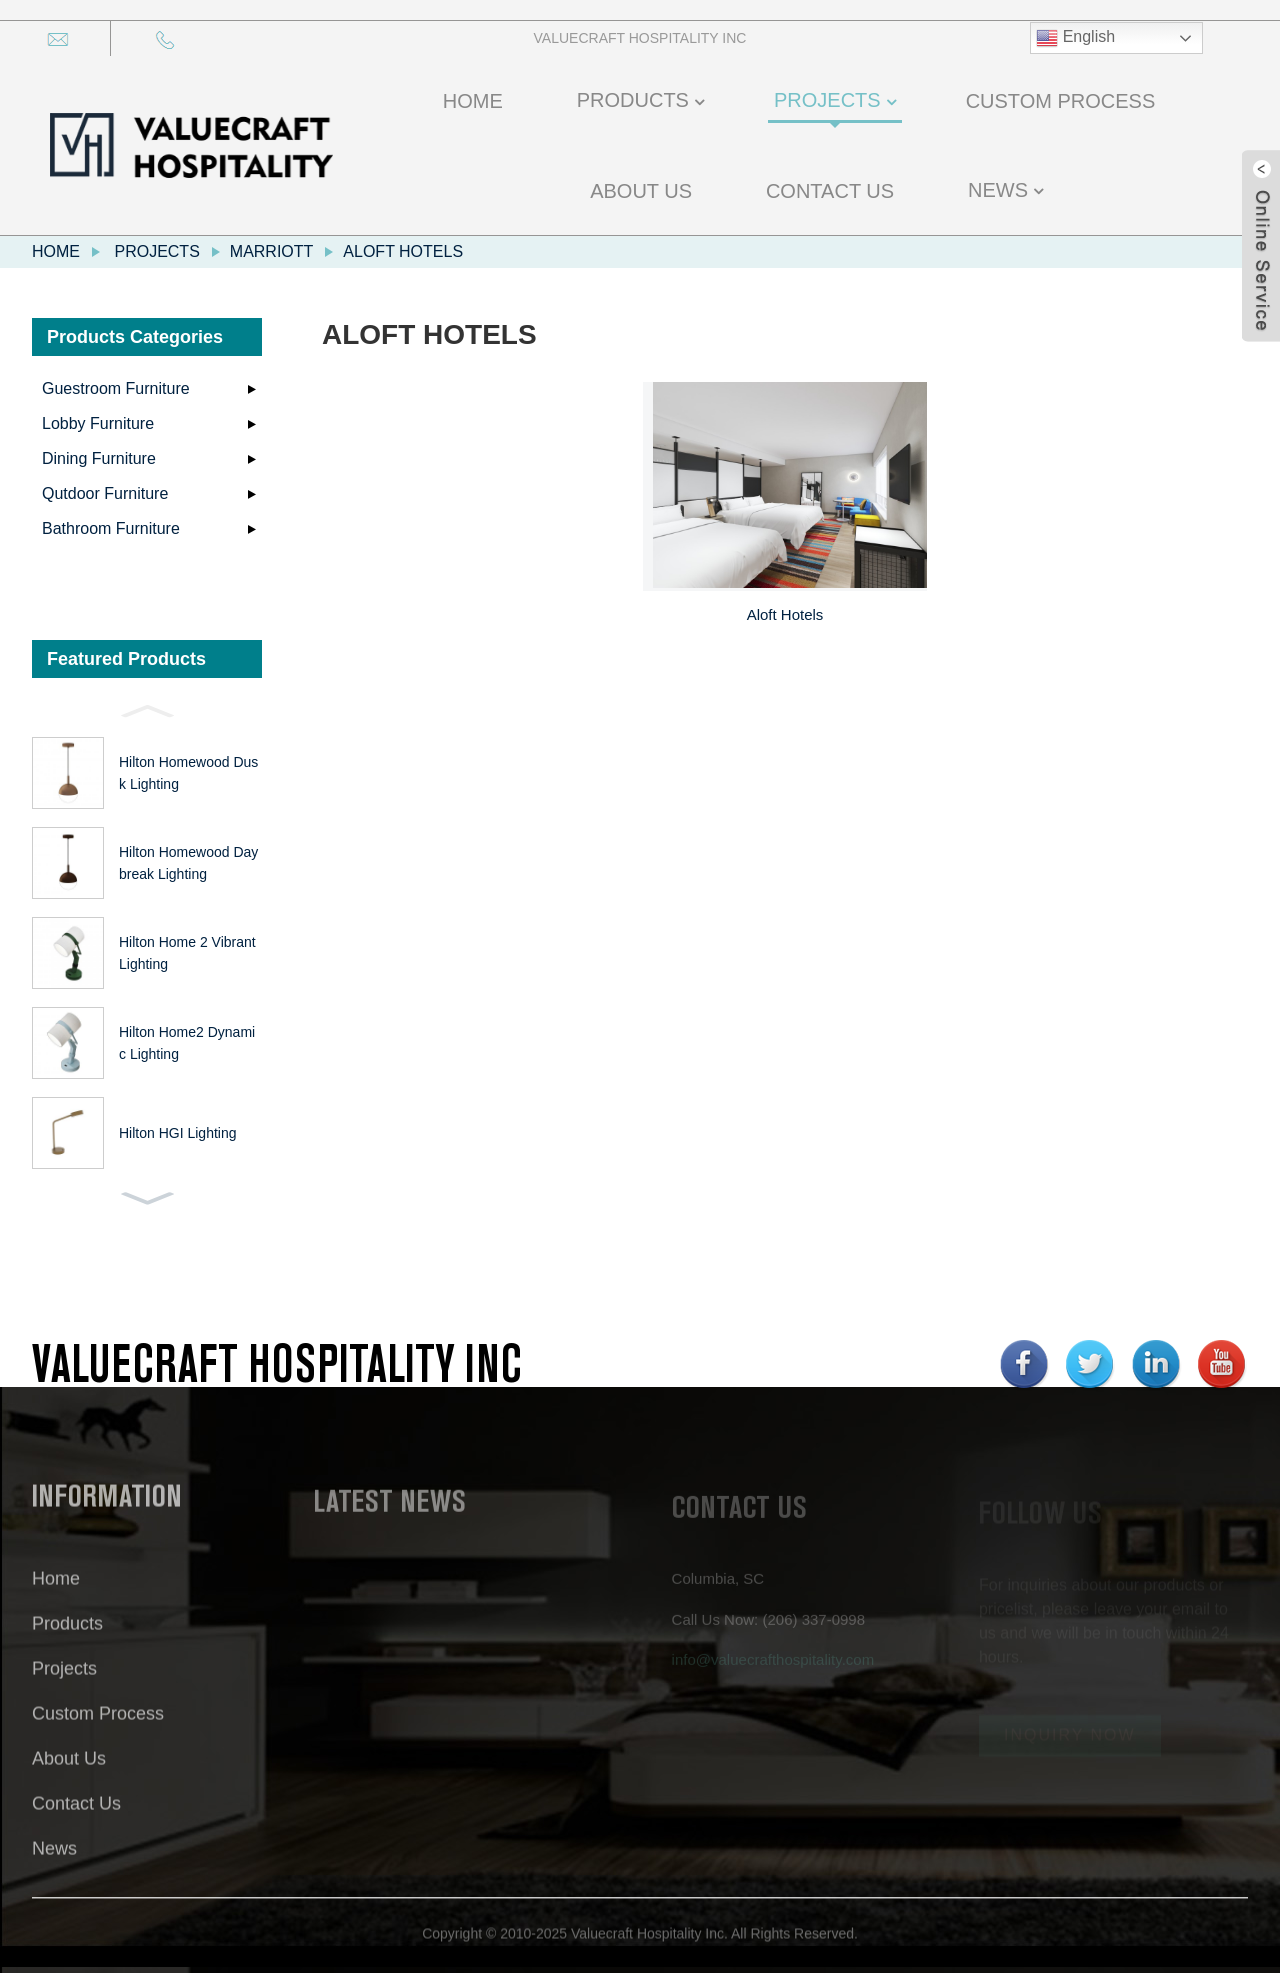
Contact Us (76, 1817)
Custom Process (98, 1727)
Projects (156, 251)
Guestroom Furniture (116, 388)
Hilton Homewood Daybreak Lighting (188, 863)
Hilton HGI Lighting (178, 1133)
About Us (69, 1772)
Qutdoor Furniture (105, 493)
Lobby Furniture (98, 423)
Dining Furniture (99, 458)
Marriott (272, 251)
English (1075, 38)
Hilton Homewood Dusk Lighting (188, 773)
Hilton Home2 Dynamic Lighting (187, 1043)
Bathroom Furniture (111, 528)
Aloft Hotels (403, 251)
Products (67, 1637)
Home (56, 251)
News (54, 1862)
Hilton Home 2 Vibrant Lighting (187, 953)
